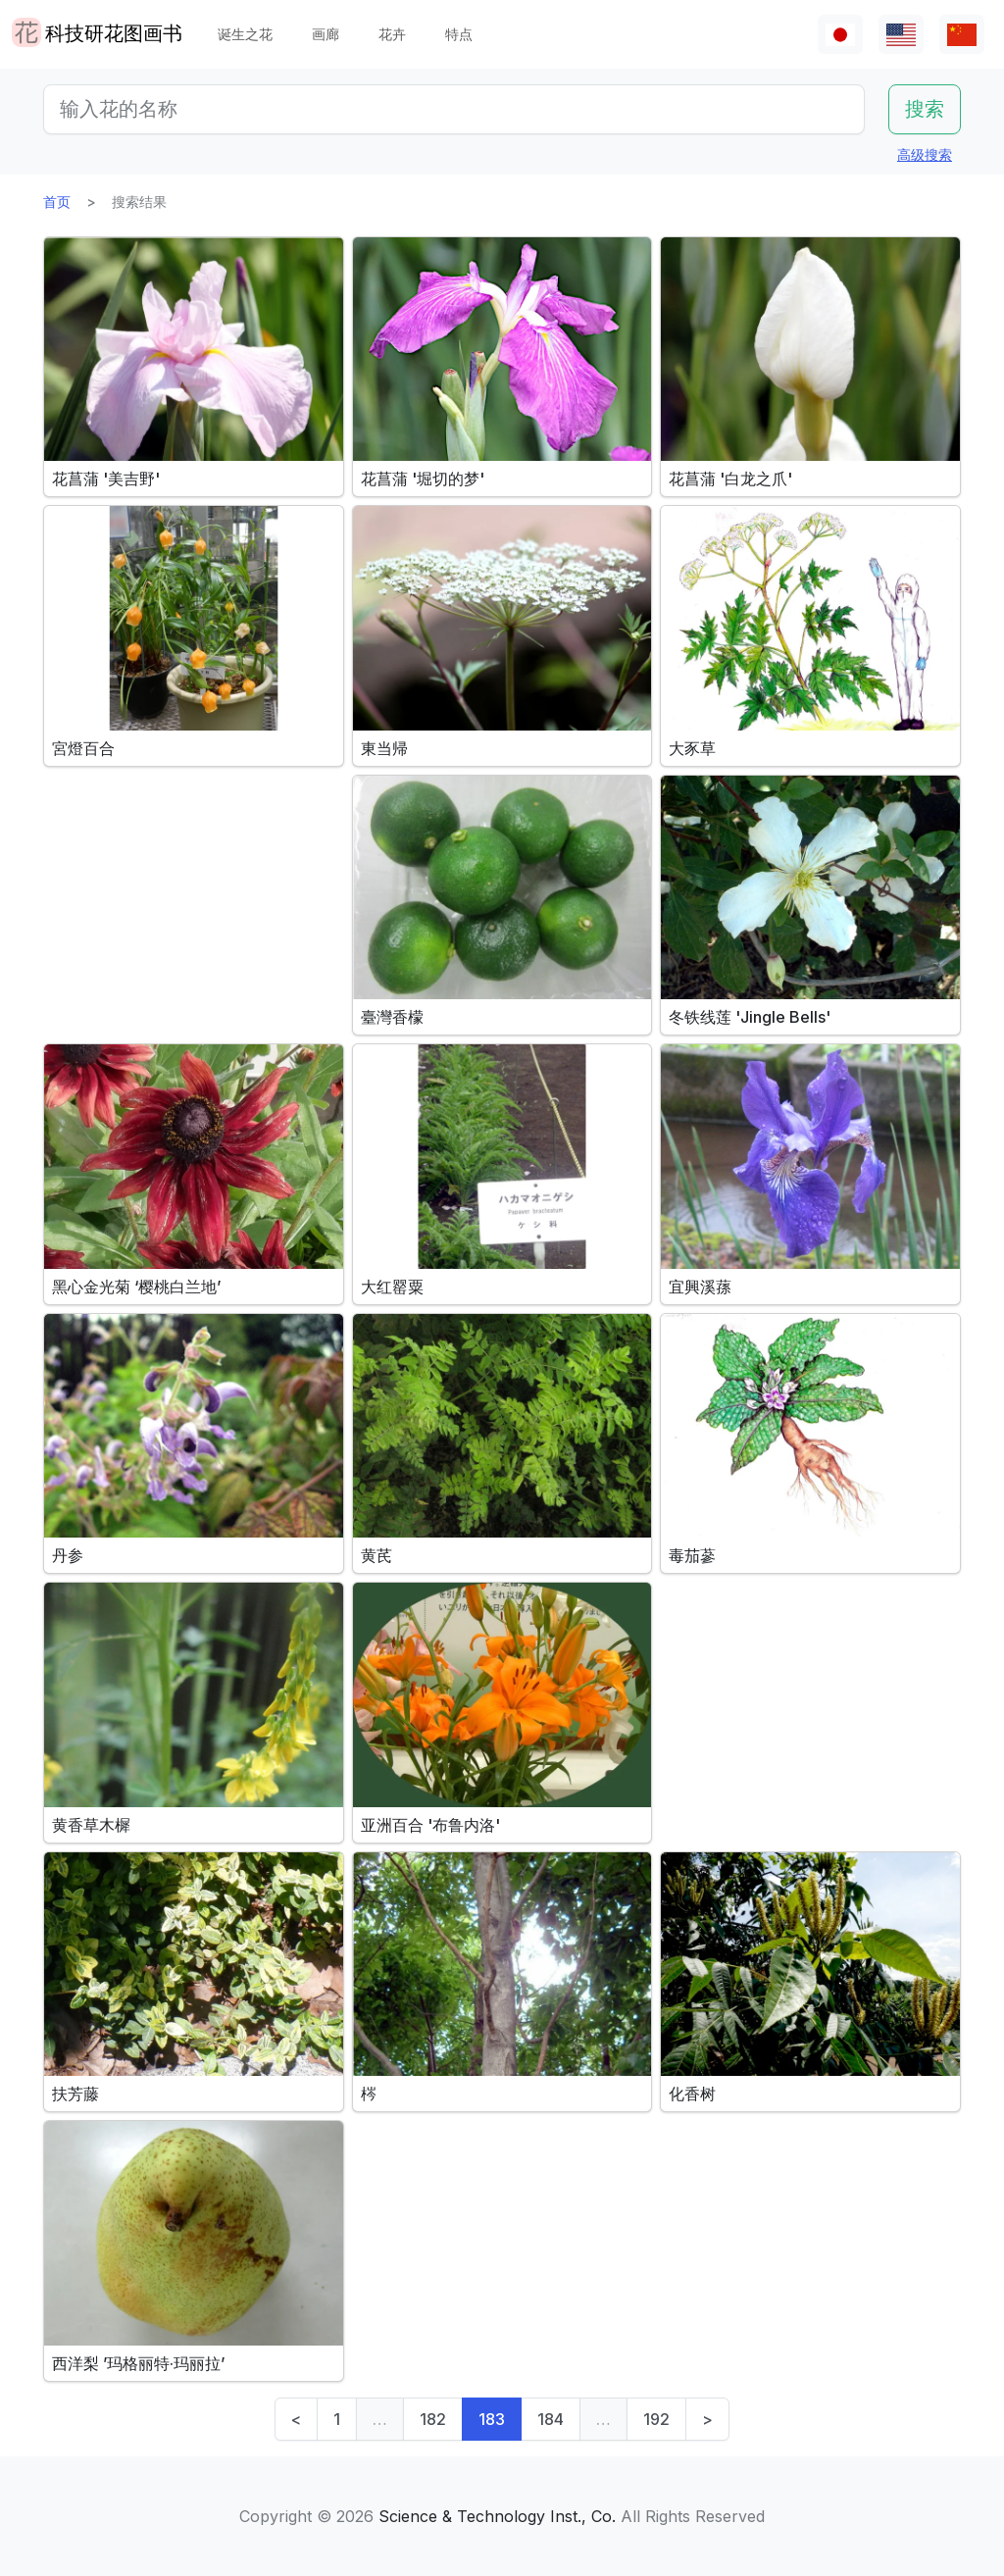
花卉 (392, 33)
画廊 (325, 33)
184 (550, 2419)
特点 (459, 33)
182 (433, 2419)
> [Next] (707, 2419)
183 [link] (491, 2419)
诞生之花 (245, 33)
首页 (57, 201)
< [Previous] (296, 2419)
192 (656, 2419)
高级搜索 (924, 154)
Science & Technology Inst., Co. (497, 2516)
